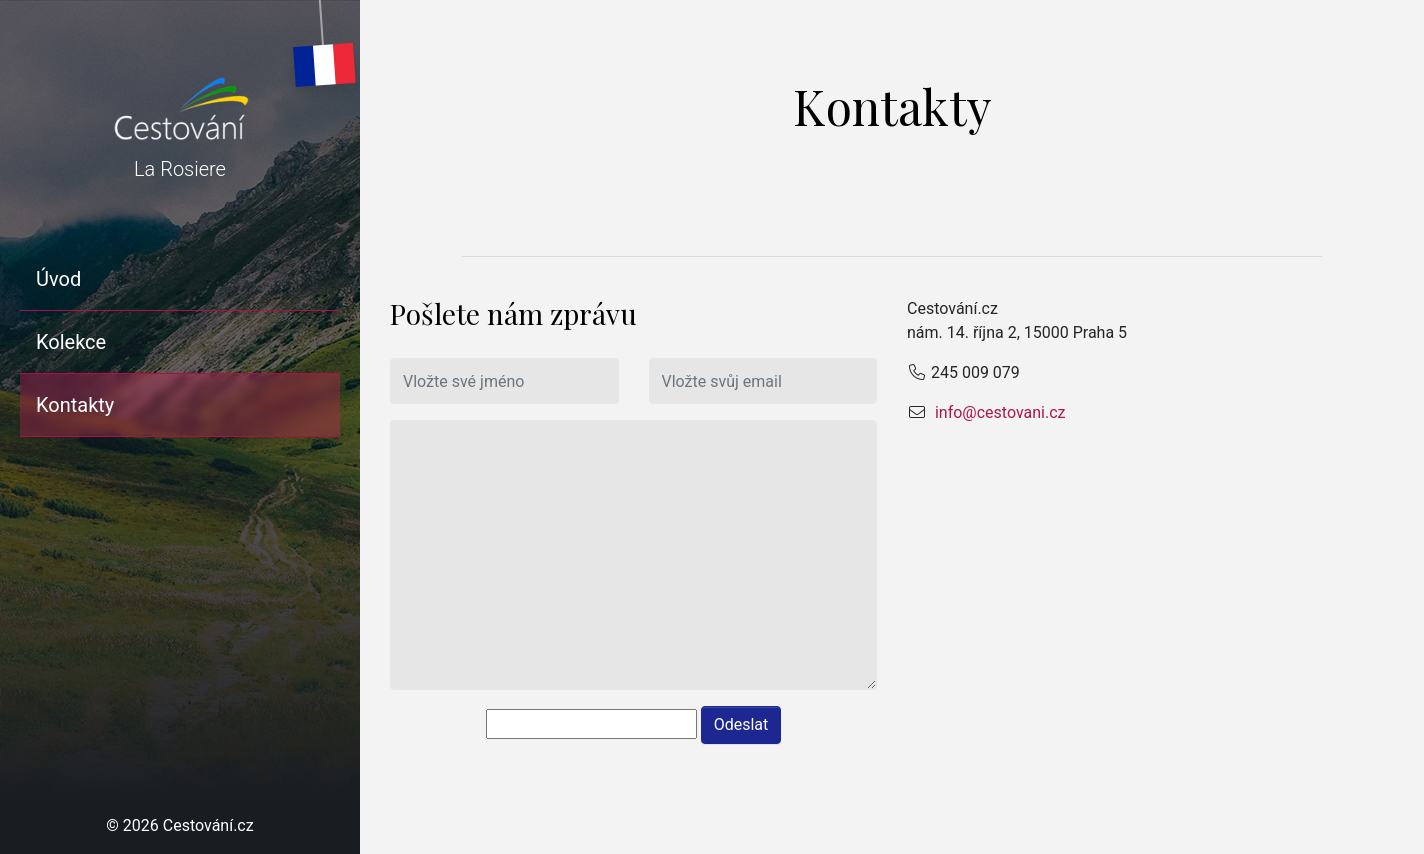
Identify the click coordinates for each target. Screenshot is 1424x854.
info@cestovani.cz (998, 412)
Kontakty (75, 405)
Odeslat (741, 724)
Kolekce (71, 342)
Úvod (58, 279)
